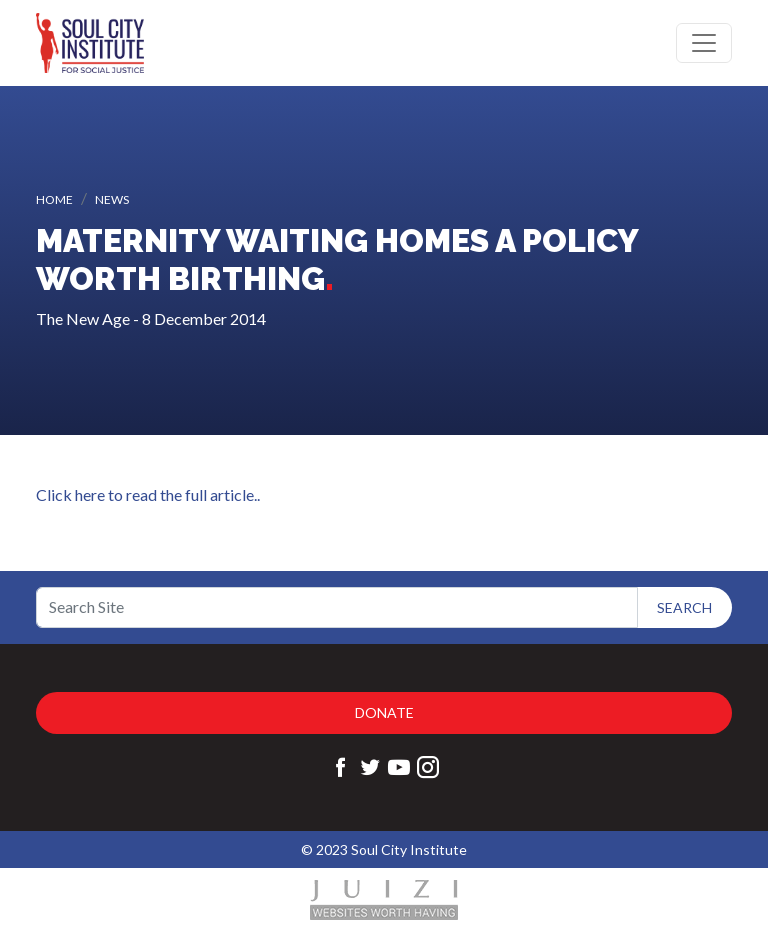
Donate (384, 712)
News (112, 199)
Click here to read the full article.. (148, 494)
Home (54, 199)
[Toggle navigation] (704, 43)
